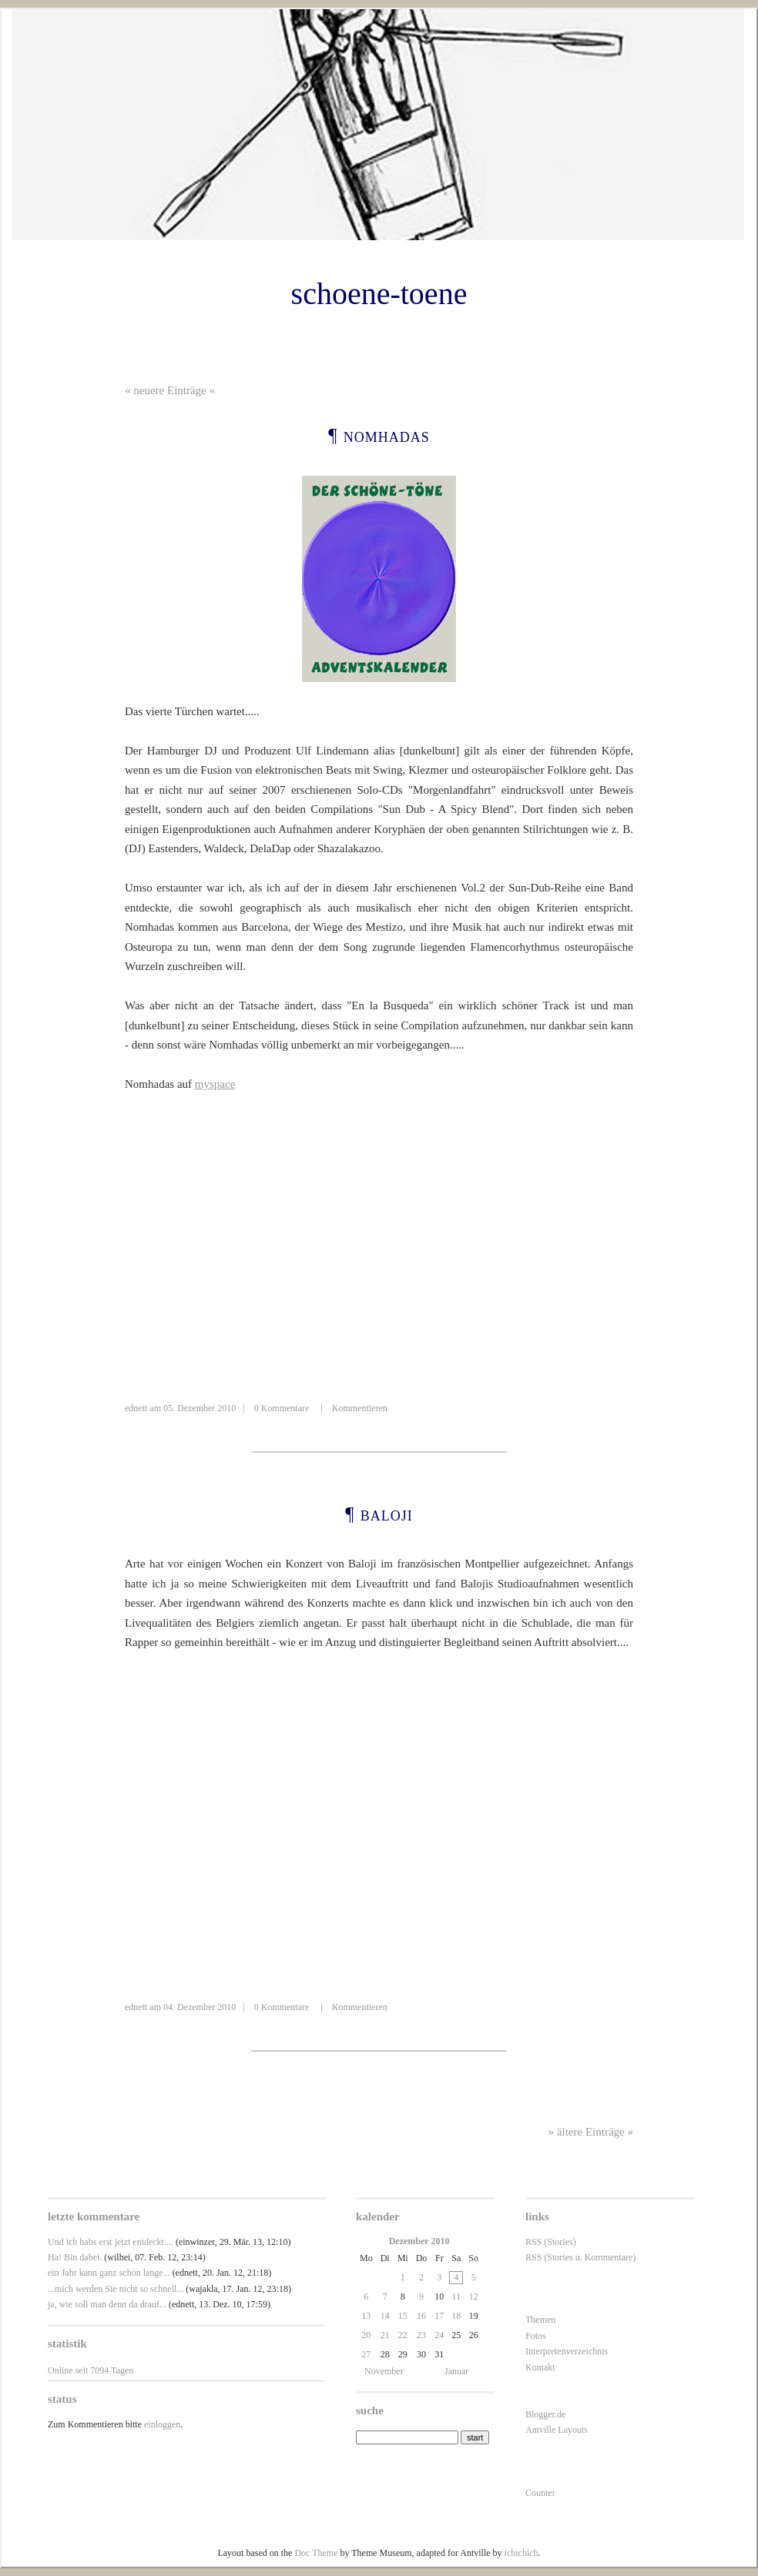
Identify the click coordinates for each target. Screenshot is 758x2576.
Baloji (387, 1514)
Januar (456, 2371)
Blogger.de (545, 2414)
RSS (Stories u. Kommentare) (580, 2257)
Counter (540, 2492)
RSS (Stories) (550, 2241)
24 (439, 2335)
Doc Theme (315, 2553)
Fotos (535, 2335)
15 (403, 2315)
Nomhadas (387, 435)
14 (385, 2315)
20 (366, 2335)
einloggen (162, 2424)
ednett (136, 1408)
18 (456, 2315)
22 (403, 2335)
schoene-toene (379, 293)
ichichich (521, 2553)
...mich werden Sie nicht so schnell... (115, 2288)
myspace (215, 1084)
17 (439, 2315)
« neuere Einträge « (170, 390)
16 (421, 2315)
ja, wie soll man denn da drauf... (107, 2304)
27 (366, 2354)
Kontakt (540, 2367)
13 (366, 2315)
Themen (540, 2319)
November (384, 2371)
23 (421, 2335)
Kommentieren (359, 1408)
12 (473, 2296)
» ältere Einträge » (590, 2132)
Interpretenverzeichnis (566, 2351)
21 (385, 2335)
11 (456, 2296)
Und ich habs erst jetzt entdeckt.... (110, 2241)
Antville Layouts (556, 2429)
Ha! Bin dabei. (75, 2257)
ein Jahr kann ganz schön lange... (109, 2272)
